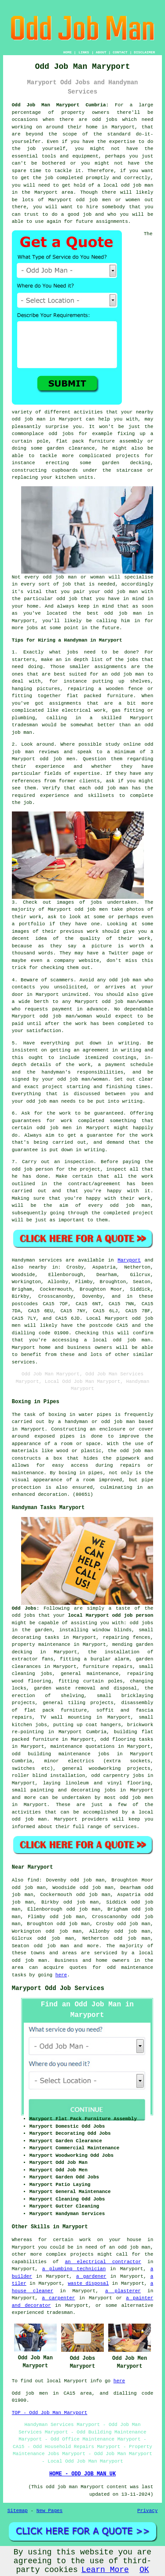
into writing (125, 1101)
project (53, 1086)
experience (54, 795)
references (26, 781)
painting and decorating (65, 1790)
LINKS (83, 52)
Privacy (147, 2510)
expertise (86, 773)
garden (145, 1659)
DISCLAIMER (144, 52)
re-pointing (28, 1732)
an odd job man (123, 674)
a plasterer (123, 2291)
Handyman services (37, 1260)
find (33, 1880)
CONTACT (120, 52)
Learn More (105, 2569)
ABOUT (101, 52)
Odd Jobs (24, 1608)
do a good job (71, 214)
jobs (72, 652)
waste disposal (88, 2283)
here (61, 1975)
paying (131, 1161)
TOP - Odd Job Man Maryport (50, 2412)
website (89, 960)
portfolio (32, 924)
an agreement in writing (107, 1050)
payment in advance (79, 1009)
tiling (76, 1702)
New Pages (49, 2510)
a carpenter (58, 2298)
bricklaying (137, 1695)
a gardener (91, 2276)
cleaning (23, 1673)
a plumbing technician (74, 2269)
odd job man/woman (66, 1016)
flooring (124, 1739)
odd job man (125, 980)
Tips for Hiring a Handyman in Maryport (67, 640)
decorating (26, 1637)
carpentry (116, 1775)
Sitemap (17, 2510)
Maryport (129, 1260)
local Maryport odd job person (111, 1615)
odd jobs (104, 119)
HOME (67, 52)
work (144, 938)
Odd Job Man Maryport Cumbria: (60, 105)
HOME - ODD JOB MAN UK (82, 2474)
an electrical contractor (103, 2261)
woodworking (105, 1768)
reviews (49, 752)
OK (144, 2569)
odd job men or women (108, 200)
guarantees (26, 1120)
